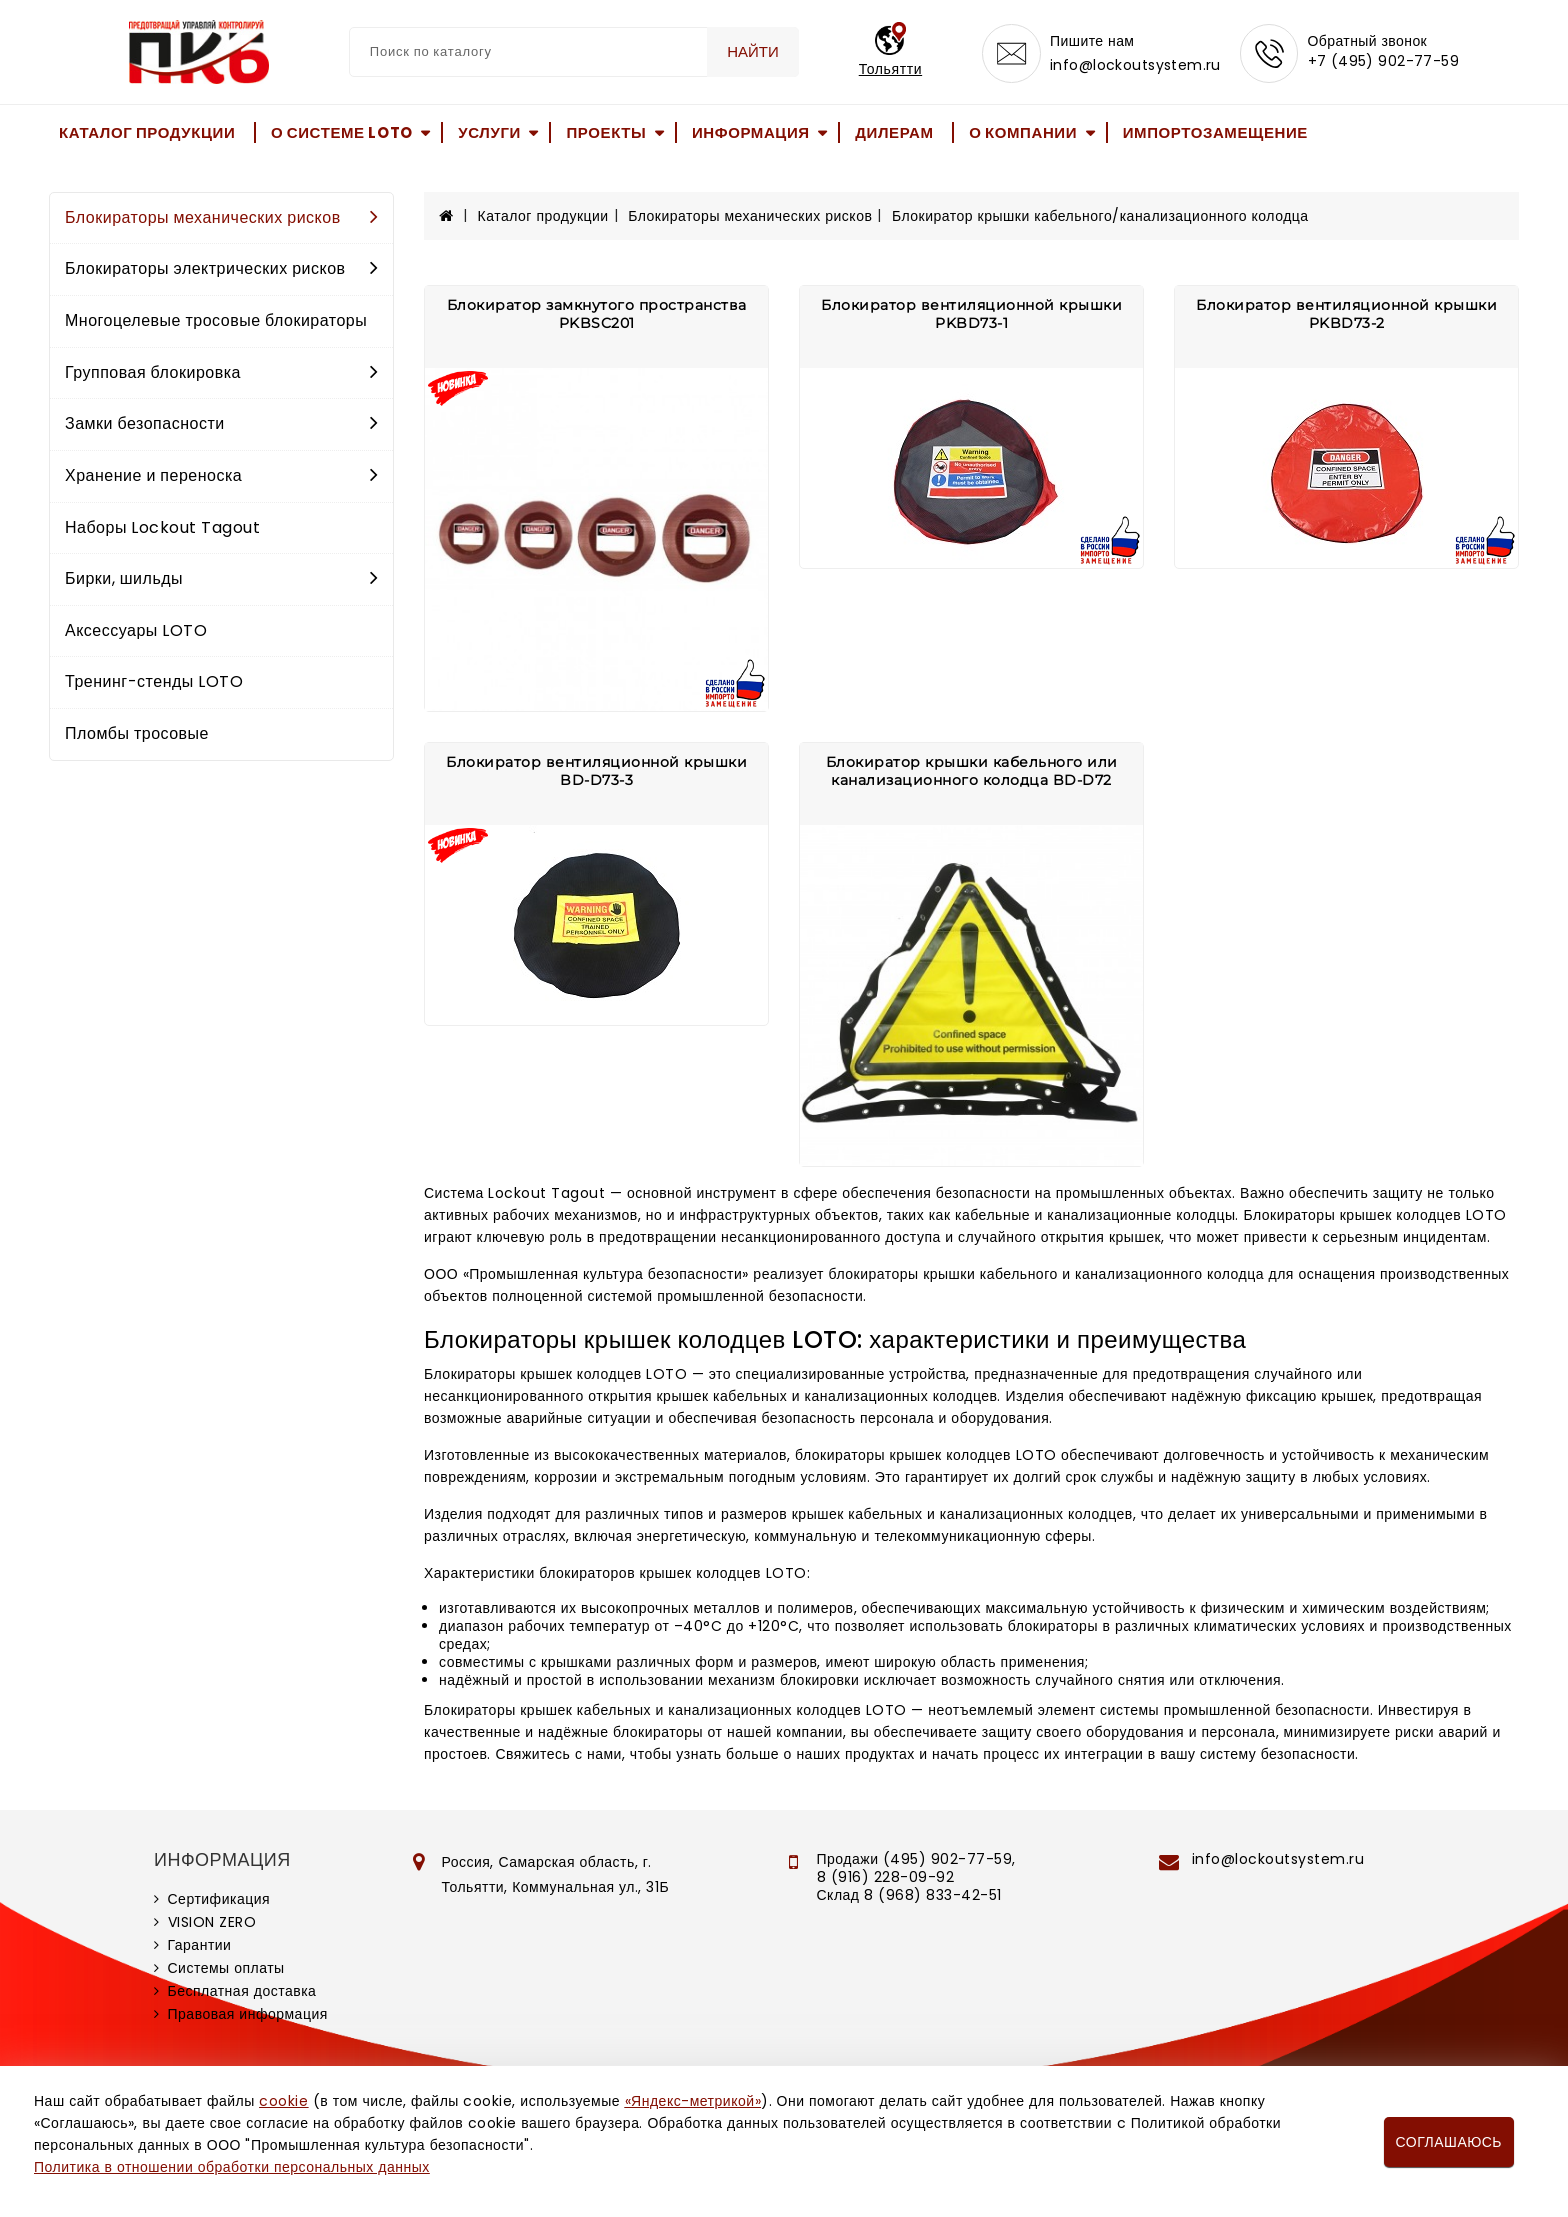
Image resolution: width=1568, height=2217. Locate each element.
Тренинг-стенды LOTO (154, 681)
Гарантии (200, 1945)
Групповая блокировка (221, 372)
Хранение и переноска (221, 475)
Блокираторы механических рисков (221, 217)
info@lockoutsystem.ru (1134, 66)
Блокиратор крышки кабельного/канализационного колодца (1100, 216)
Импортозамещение (1215, 132)
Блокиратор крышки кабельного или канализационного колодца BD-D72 (972, 771)
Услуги (489, 132)
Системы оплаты (226, 1968)
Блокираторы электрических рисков (221, 268)
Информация (751, 132)
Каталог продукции (147, 132)
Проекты (606, 132)
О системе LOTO (342, 132)
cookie (283, 2101)
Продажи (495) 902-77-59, (916, 1859)
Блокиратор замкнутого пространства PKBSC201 (597, 314)
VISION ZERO (212, 1922)
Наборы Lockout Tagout (162, 527)
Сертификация (219, 1899)
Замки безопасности (221, 423)
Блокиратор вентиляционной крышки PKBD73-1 (971, 314)
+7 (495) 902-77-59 (1384, 62)
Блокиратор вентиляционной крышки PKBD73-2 (1346, 314)
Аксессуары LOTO (136, 630)
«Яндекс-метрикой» (693, 2101)
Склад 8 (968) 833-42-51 (909, 1895)
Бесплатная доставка (242, 1991)
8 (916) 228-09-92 (886, 1877)
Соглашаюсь (1449, 2142)
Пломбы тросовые (137, 733)
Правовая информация (248, 2014)
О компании (1023, 132)
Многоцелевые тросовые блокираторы (216, 320)
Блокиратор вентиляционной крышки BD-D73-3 (596, 771)
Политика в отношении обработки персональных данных (232, 2167)
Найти (752, 51)
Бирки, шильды (221, 578)
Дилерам (894, 132)
